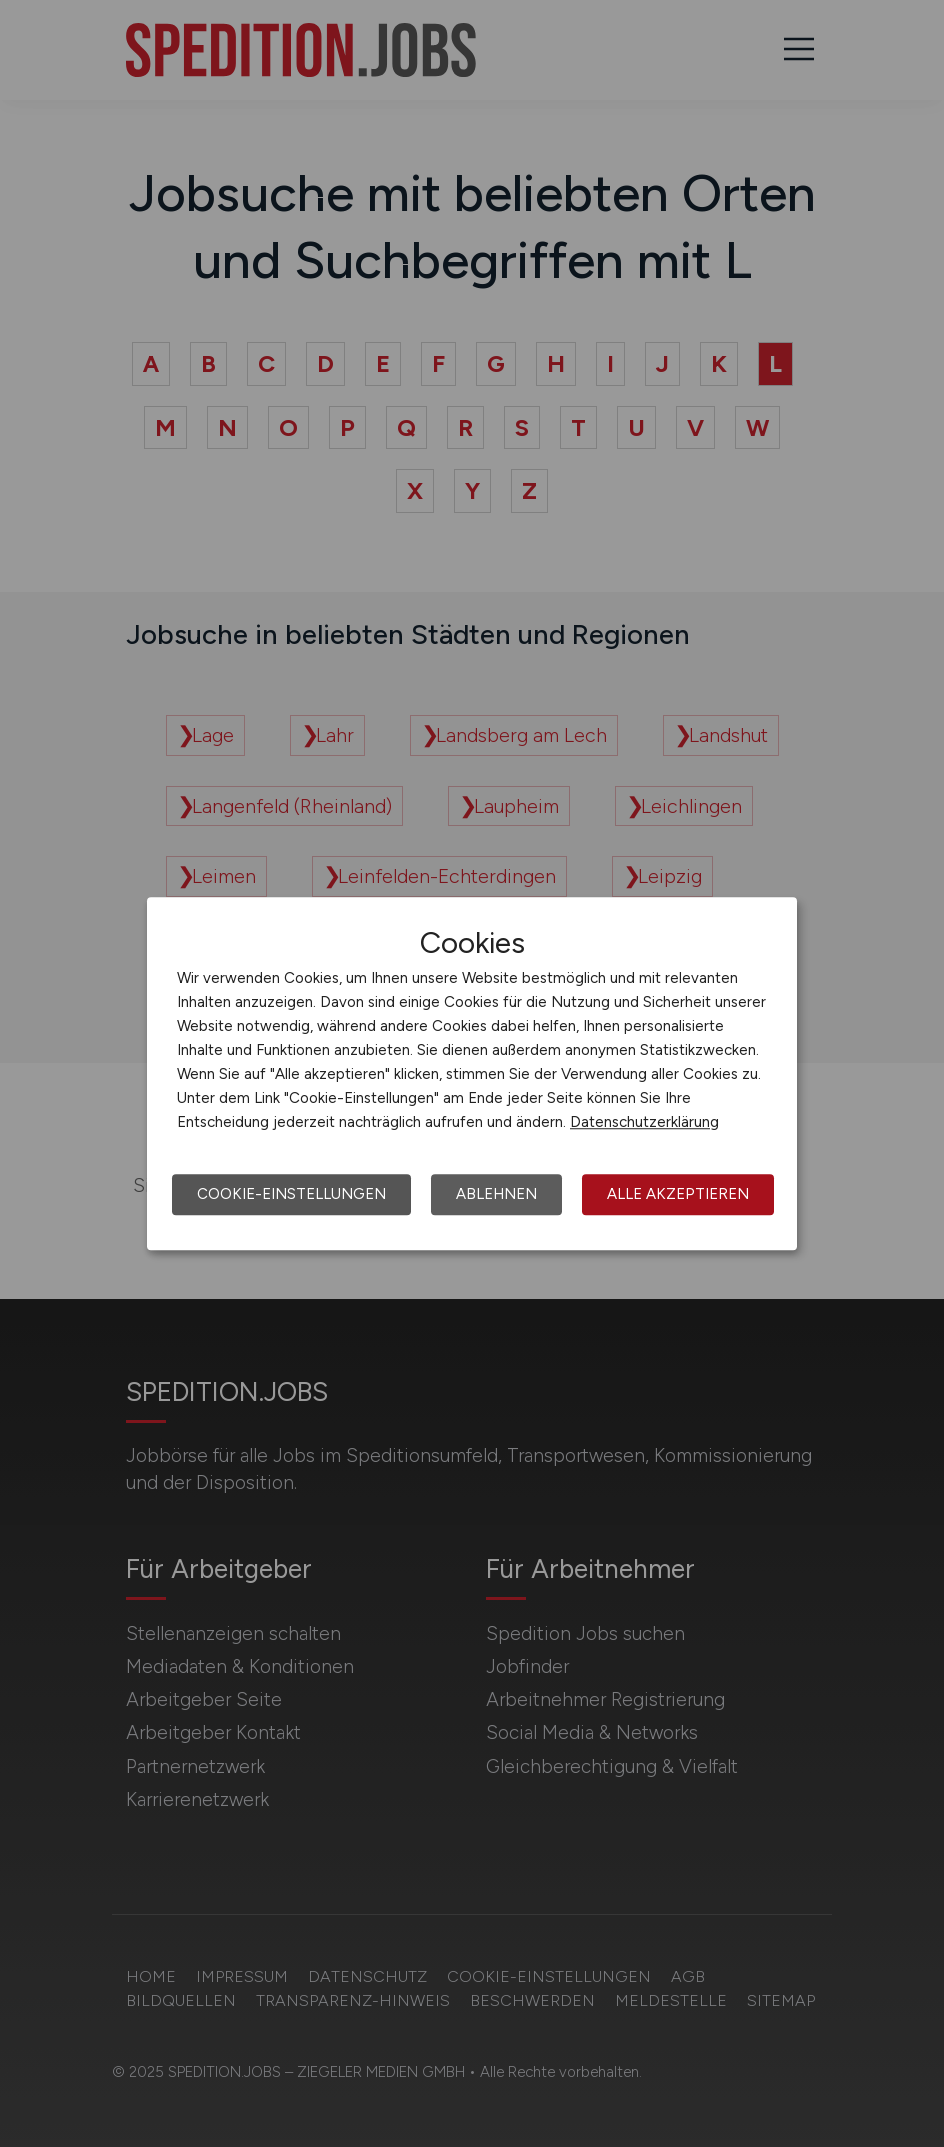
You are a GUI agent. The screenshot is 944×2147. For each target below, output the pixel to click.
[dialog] (472, 1074)
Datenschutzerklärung (644, 1122)
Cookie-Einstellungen (291, 1194)
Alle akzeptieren (678, 1194)
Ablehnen (496, 1194)
